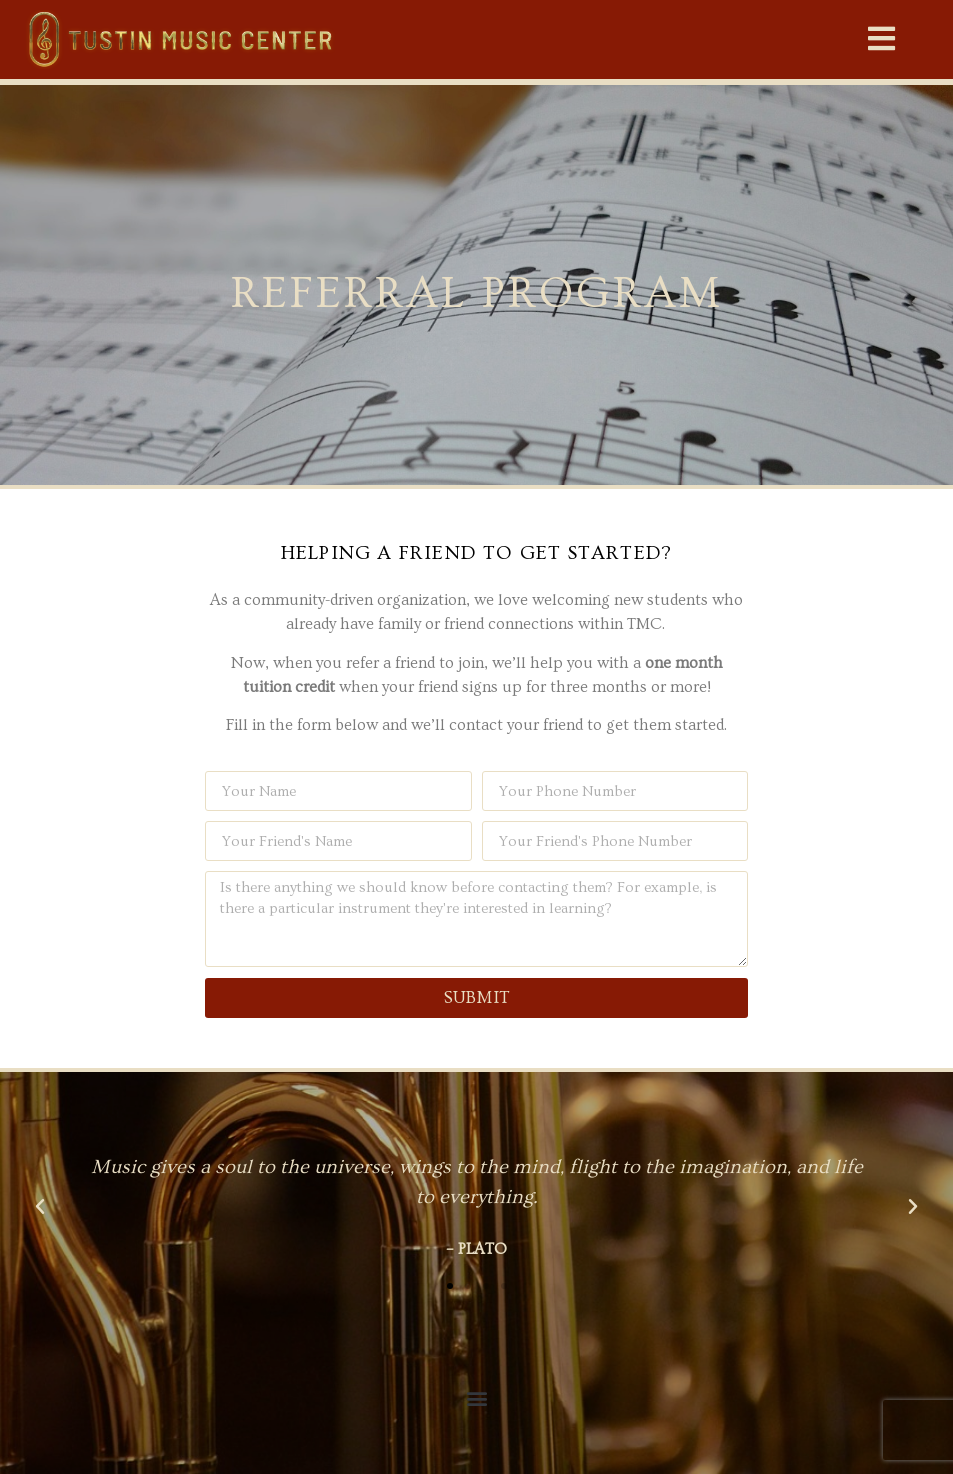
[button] (882, 38)
